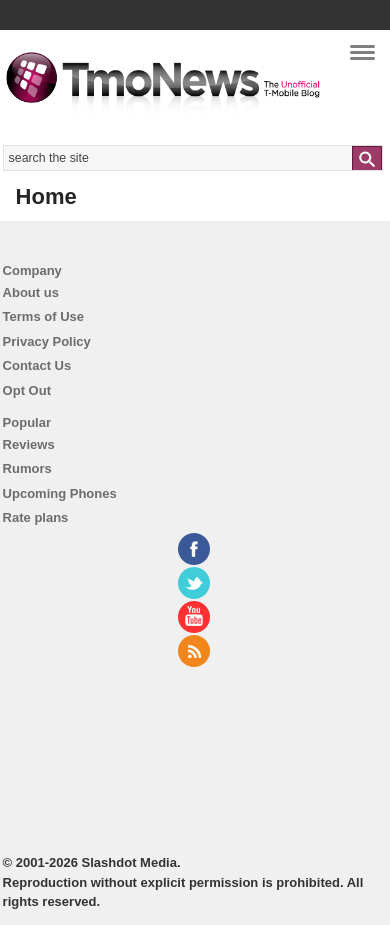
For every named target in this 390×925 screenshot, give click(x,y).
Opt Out (27, 390)
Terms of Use (43, 316)
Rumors (27, 468)
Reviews (29, 444)
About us (31, 292)
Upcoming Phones (60, 493)
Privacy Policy (47, 341)
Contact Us (37, 365)
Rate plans (36, 517)
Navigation (362, 59)
